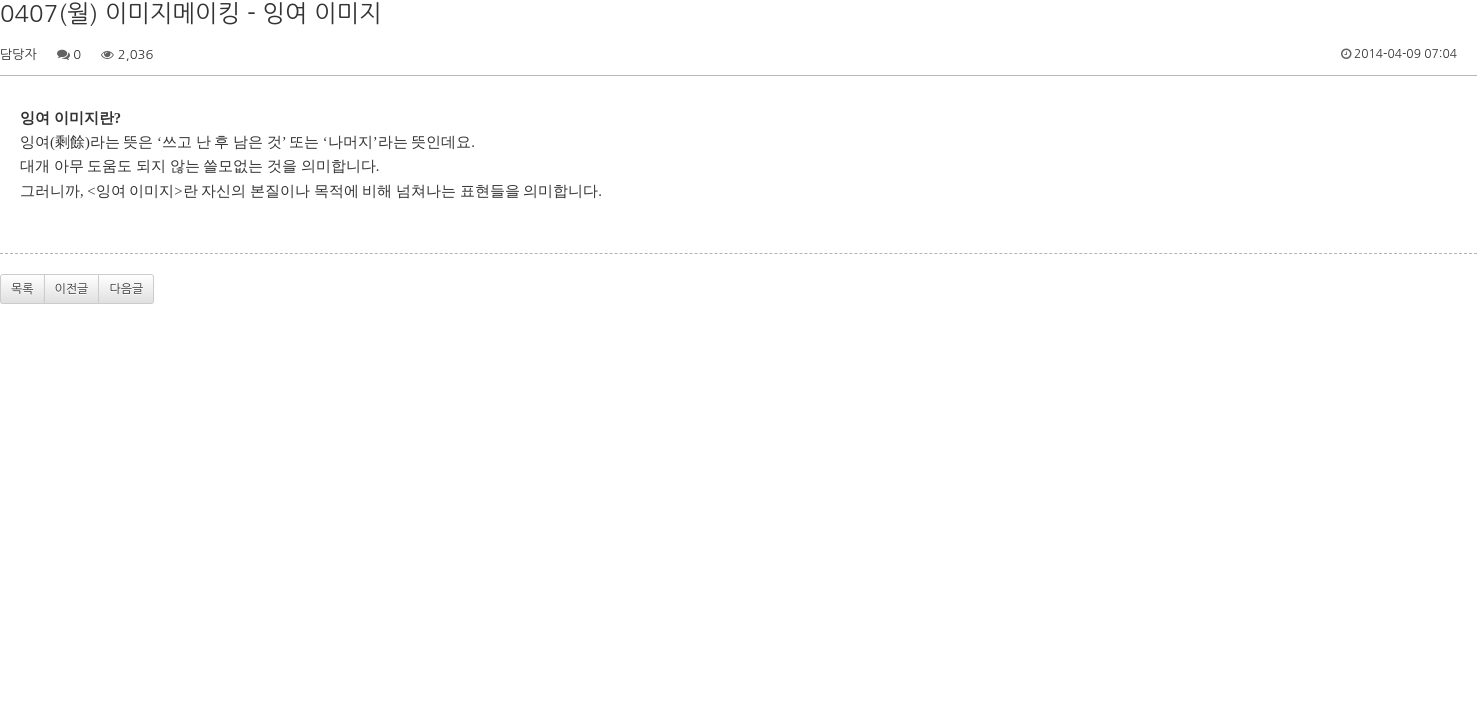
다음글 (126, 289)
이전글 (72, 289)
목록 (22, 289)
